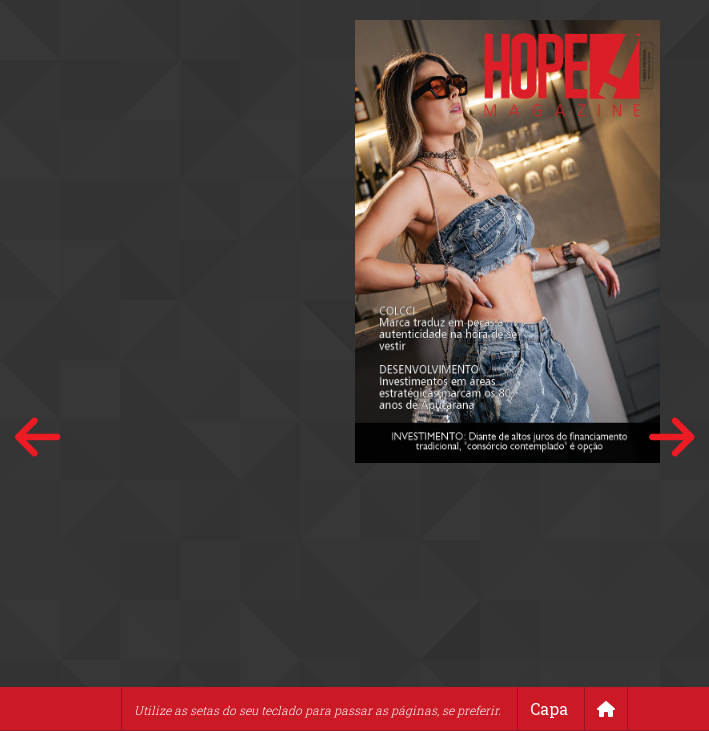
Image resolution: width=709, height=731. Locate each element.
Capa (549, 708)
